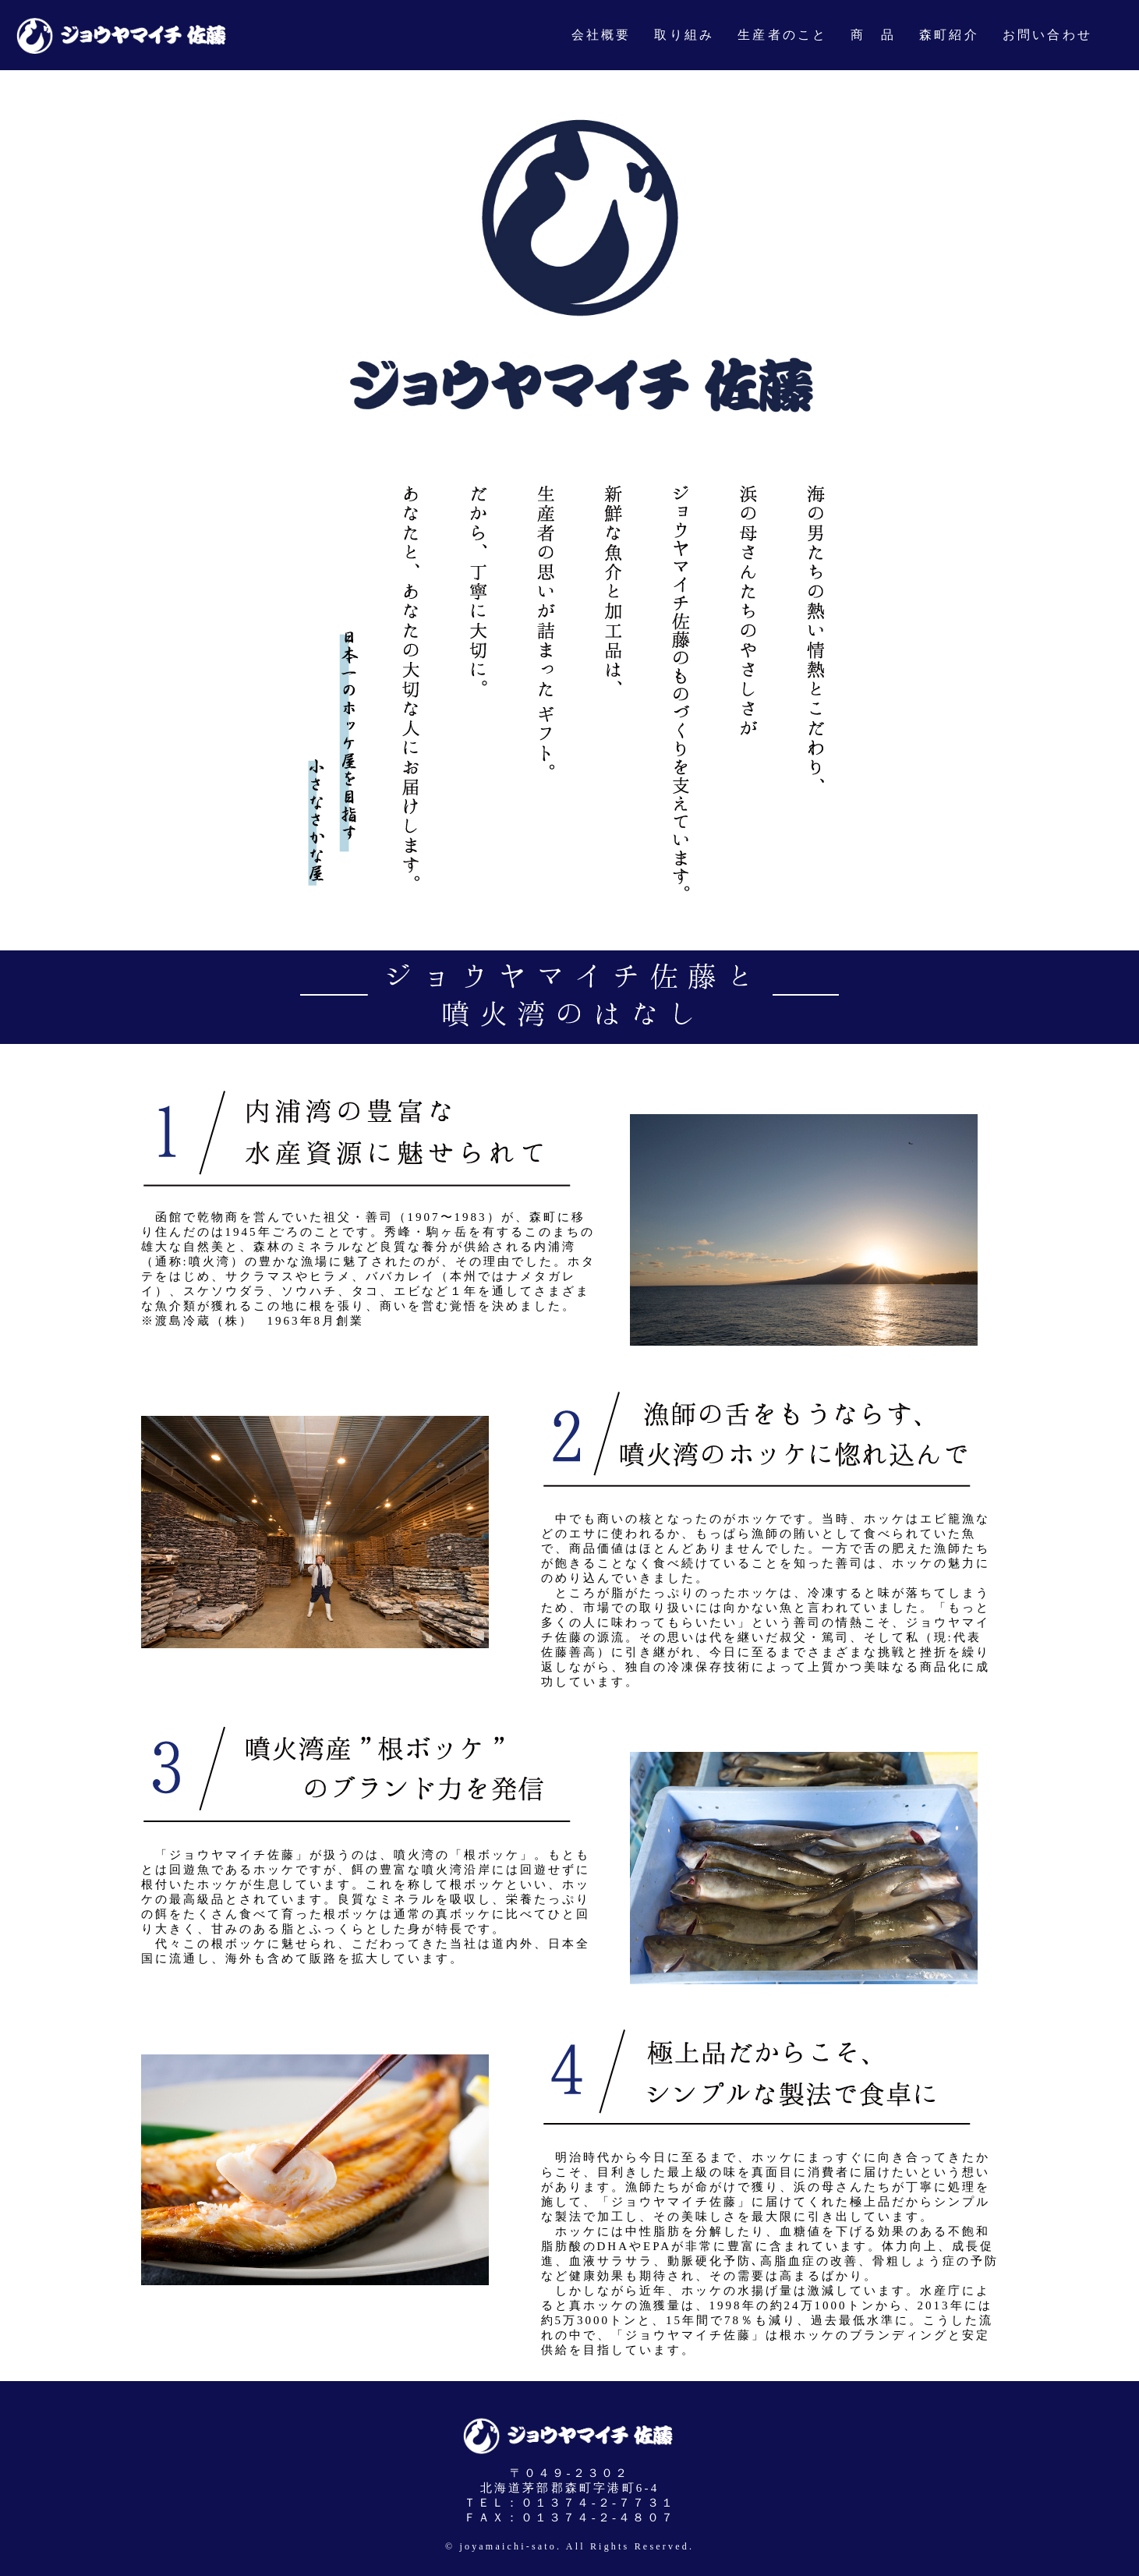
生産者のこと (782, 34)
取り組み (684, 34)
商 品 (873, 34)
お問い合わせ (1047, 34)
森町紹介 (949, 34)
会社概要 (601, 34)
